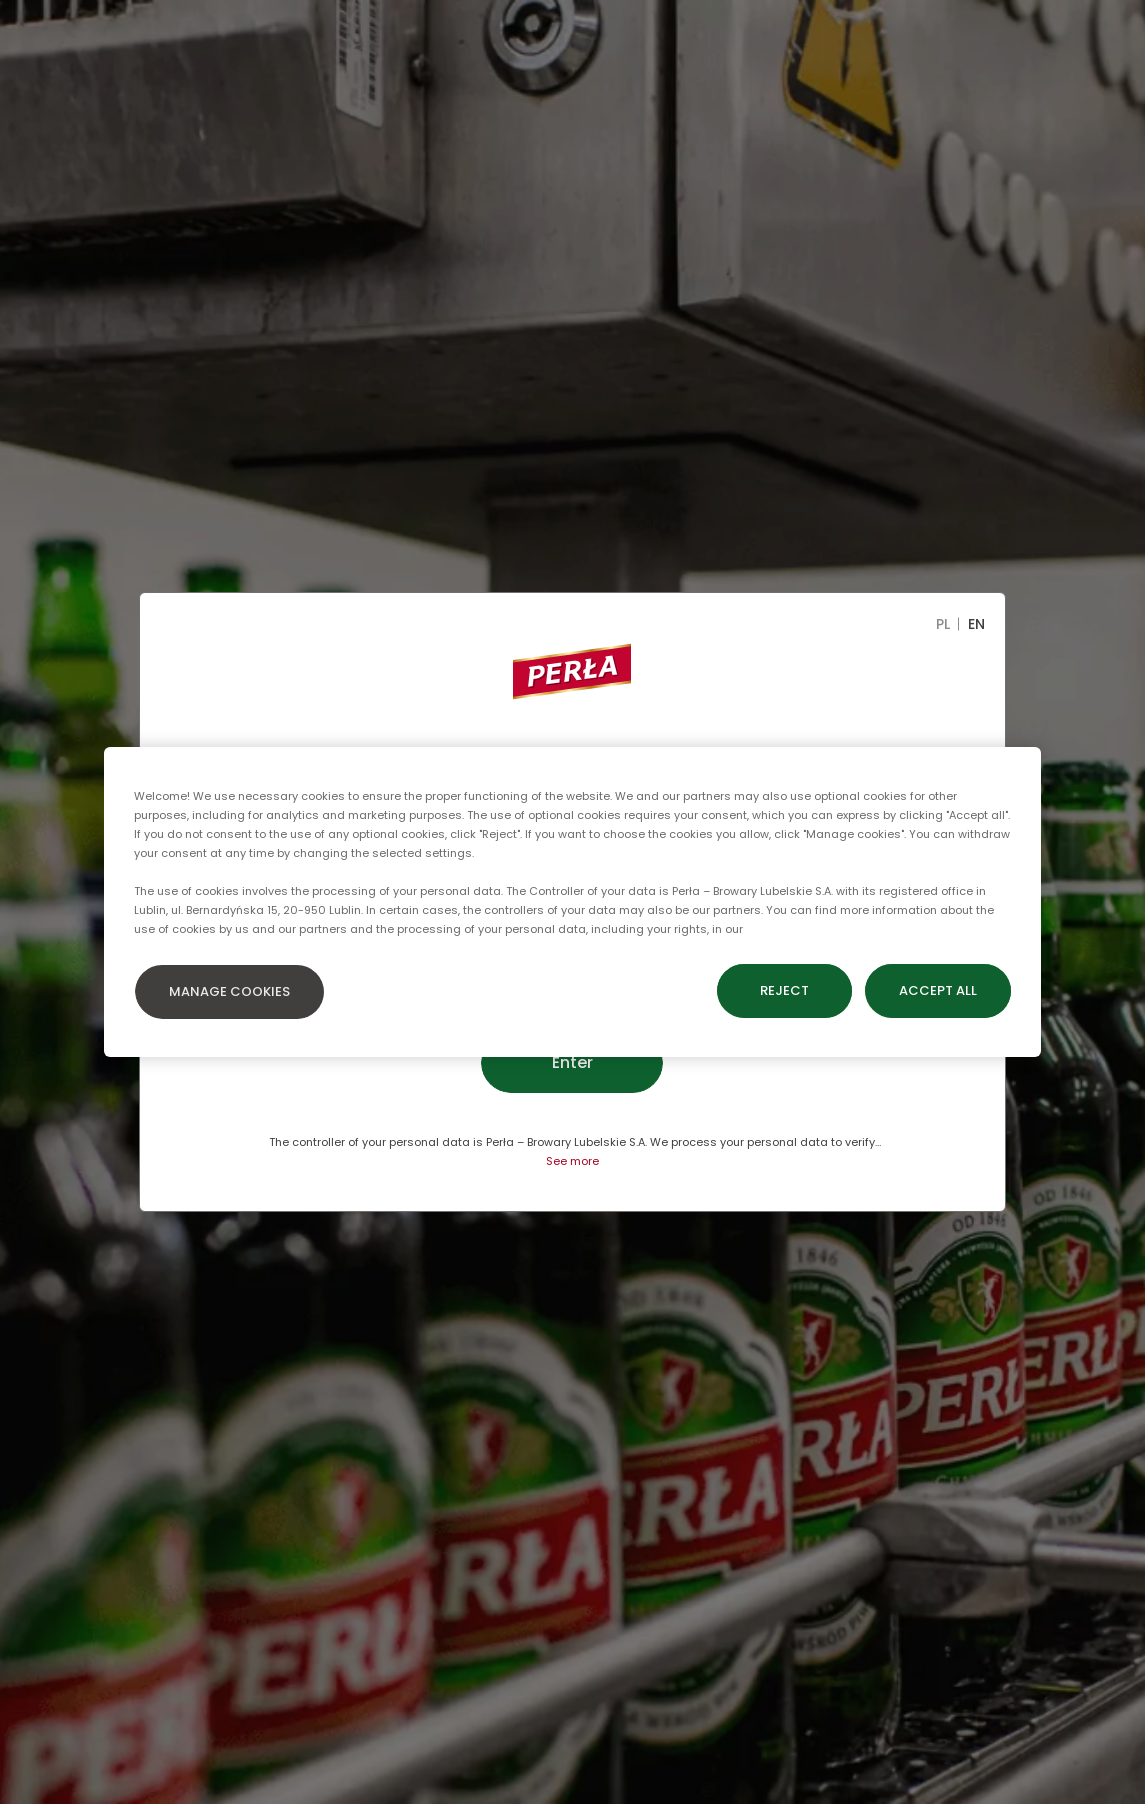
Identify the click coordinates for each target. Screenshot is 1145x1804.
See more (572, 1161)
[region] (572, 902)
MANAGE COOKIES (229, 991)
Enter (572, 1062)
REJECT (784, 990)
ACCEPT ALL (938, 990)
